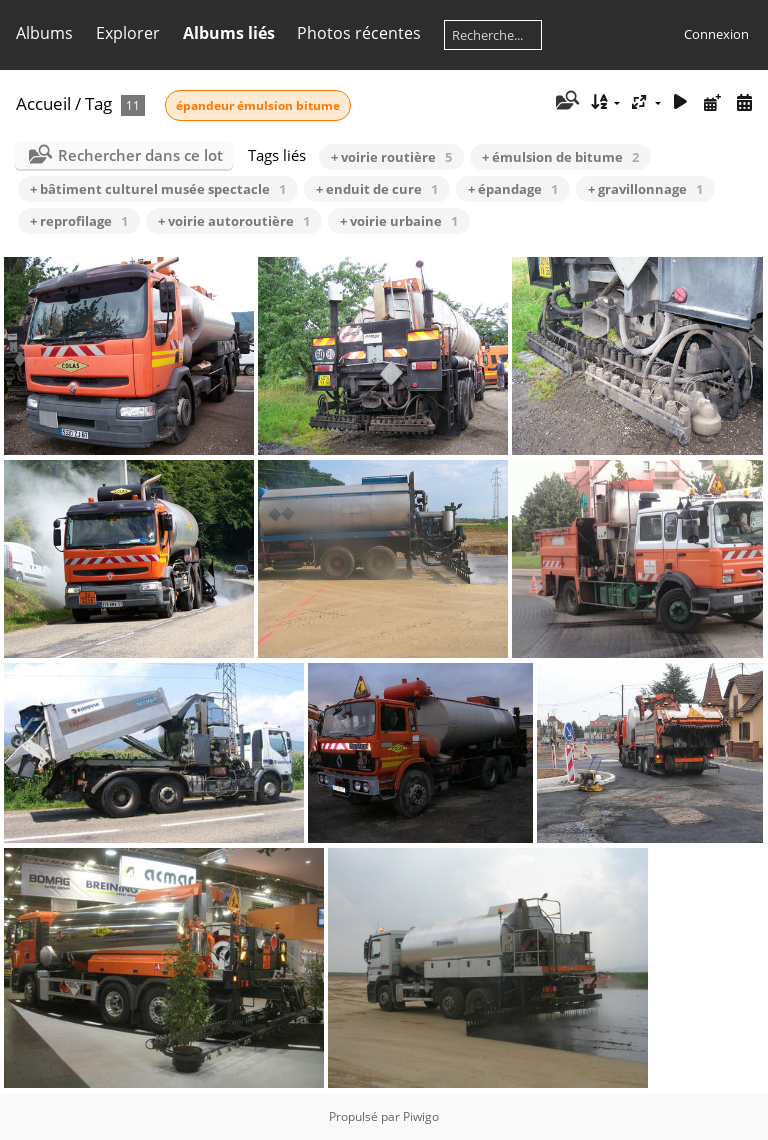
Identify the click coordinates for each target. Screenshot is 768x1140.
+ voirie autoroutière (234, 221)
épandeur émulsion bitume (258, 105)
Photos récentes (359, 33)
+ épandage (513, 189)
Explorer (128, 33)
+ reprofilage (79, 221)
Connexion (716, 34)
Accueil (43, 103)
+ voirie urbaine (399, 221)
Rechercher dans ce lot (140, 155)
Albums (44, 33)
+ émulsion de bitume (560, 157)
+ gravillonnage (645, 189)
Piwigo (421, 1116)
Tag (98, 103)
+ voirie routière (391, 157)
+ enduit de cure (377, 189)
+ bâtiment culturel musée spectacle (158, 189)
